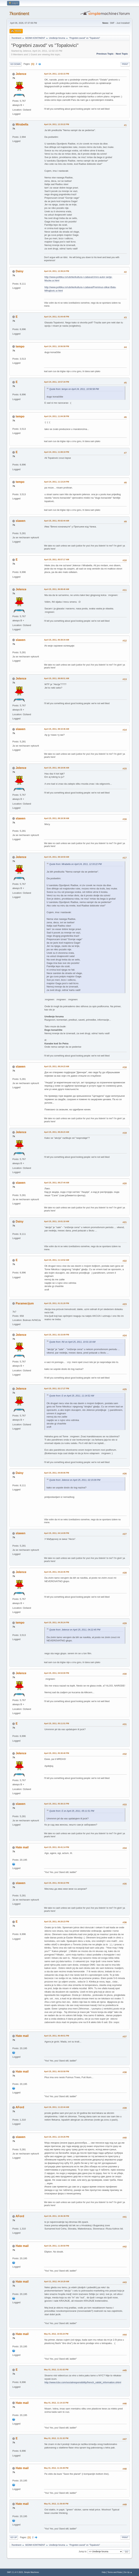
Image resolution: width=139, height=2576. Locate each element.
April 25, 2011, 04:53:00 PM (56, 1673)
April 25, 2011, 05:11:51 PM (56, 1723)
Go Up (13, 2537)
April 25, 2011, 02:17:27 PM (56, 1388)
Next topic (122, 53)
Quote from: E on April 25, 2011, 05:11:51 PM (71, 1811)
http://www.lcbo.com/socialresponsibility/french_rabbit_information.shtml (82, 2382)
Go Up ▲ (128, 2572)
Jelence (21, 73)
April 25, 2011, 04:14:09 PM (56, 1533)
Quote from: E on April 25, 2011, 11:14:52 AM (71, 1395)
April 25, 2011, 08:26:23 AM (56, 1132)
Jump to (83, 2551)
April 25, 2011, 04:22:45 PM (56, 1572)
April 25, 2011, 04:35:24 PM (56, 1622)
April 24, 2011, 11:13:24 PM (56, 482)
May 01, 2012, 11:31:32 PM (56, 2438)
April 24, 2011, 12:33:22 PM (56, 124)
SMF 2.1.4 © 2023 (15, 2572)
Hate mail (22, 1847)
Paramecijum (25, 1303)
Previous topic (105, 53)
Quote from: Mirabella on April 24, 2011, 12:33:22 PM (75, 864)
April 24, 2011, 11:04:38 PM (56, 416)
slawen (20, 520)
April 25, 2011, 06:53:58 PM (56, 2071)
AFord (20, 2107)
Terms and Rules (115, 2572)
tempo (20, 346)
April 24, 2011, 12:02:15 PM (56, 74)
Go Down (15, 64)
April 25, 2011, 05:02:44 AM (56, 521)
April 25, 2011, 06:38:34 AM (56, 640)
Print (125, 64)
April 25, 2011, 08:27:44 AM (56, 1183)
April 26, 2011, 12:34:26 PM (56, 2137)
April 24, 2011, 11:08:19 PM (56, 452)
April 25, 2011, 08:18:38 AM (56, 818)
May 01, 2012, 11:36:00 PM (56, 2504)
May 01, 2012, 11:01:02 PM (56, 2369)
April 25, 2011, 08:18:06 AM (56, 768)
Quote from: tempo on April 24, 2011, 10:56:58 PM (74, 389)
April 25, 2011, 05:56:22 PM (56, 1883)
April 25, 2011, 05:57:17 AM (56, 559)
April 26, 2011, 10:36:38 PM (56, 2216)
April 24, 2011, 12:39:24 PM (56, 271)
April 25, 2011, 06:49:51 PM (56, 2036)
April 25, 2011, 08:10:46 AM (56, 729)
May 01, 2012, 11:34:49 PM (56, 2468)
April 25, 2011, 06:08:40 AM (56, 589)
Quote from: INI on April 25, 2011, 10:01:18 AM (72, 1342)
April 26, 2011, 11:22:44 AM (56, 2107)
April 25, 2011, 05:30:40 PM (56, 1753)
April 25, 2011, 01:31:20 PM (56, 1303)
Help (104, 2572)
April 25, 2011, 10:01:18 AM (56, 1221)
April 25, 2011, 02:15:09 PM (56, 1335)
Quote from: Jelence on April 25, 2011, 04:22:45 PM (74, 1629)
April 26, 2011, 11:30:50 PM (56, 2246)
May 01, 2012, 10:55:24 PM (56, 2334)
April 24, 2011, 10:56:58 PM (56, 346)
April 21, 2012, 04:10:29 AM (56, 2281)
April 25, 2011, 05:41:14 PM (56, 1847)
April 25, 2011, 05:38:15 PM (56, 1804)
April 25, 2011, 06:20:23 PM (56, 1921)
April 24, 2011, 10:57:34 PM (56, 382)
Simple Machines (31, 2572)
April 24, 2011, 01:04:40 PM (56, 317)
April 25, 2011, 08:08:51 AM (56, 678)
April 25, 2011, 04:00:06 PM (56, 1473)
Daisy (20, 271)
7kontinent (19, 13)
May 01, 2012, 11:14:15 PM (56, 2403)
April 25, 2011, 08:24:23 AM (56, 1066)
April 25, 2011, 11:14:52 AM (56, 1260)
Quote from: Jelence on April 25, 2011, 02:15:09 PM (74, 1480)
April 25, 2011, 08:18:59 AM (56, 857)
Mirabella (22, 124)
